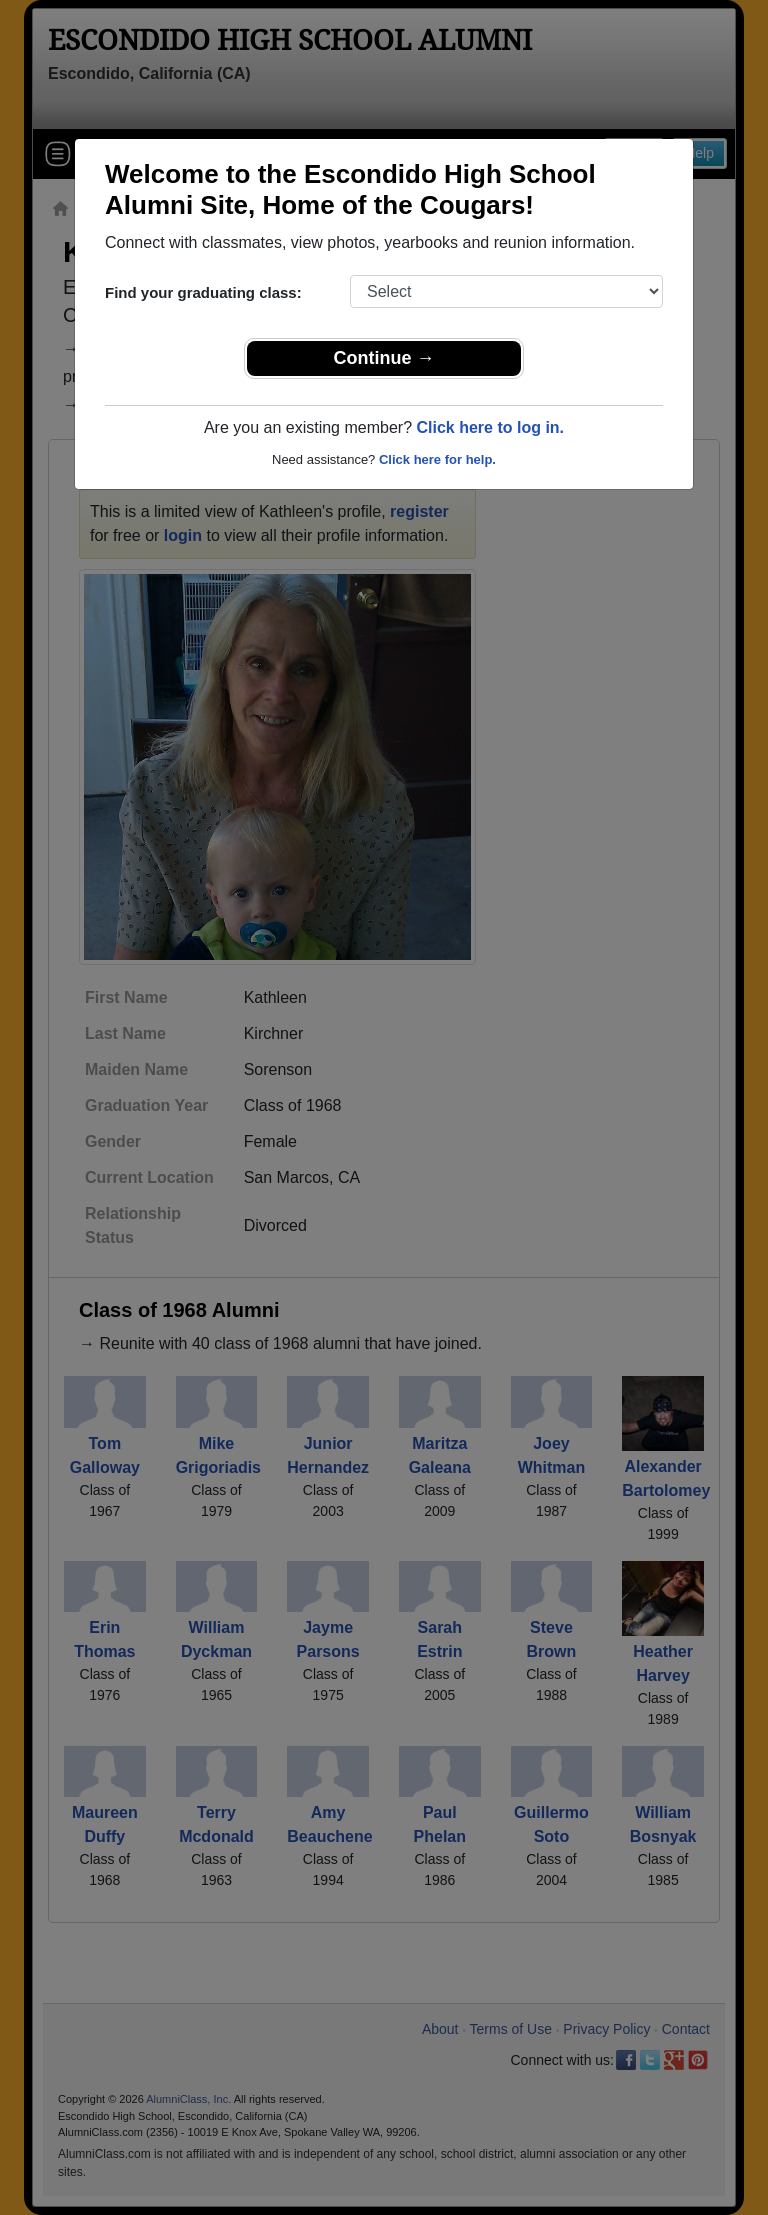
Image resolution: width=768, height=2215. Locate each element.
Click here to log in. (490, 427)
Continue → (384, 358)
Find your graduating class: (203, 292)
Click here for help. (437, 459)
